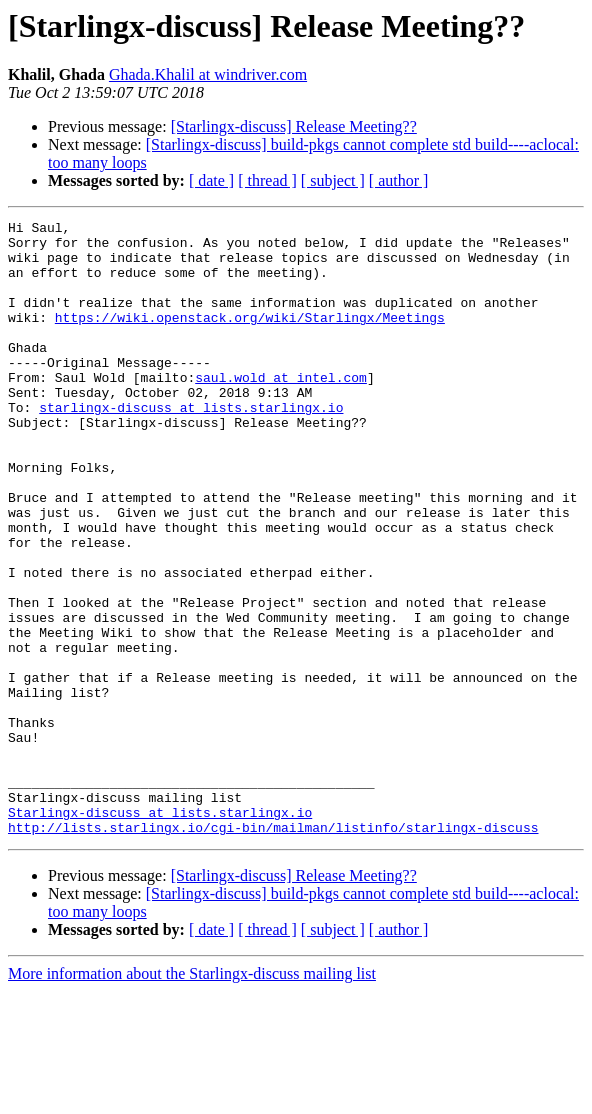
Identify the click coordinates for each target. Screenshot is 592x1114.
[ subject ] (333, 180)
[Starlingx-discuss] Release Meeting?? (294, 126)
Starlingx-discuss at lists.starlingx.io (160, 932)
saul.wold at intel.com (281, 410)
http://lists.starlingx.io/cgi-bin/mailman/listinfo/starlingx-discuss (273, 950)
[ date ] (211, 180)
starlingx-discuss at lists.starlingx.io (191, 446)
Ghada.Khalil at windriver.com (208, 74)
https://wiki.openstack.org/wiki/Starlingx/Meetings (250, 338)
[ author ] (399, 180)
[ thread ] (267, 180)
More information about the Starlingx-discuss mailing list (192, 1096)
